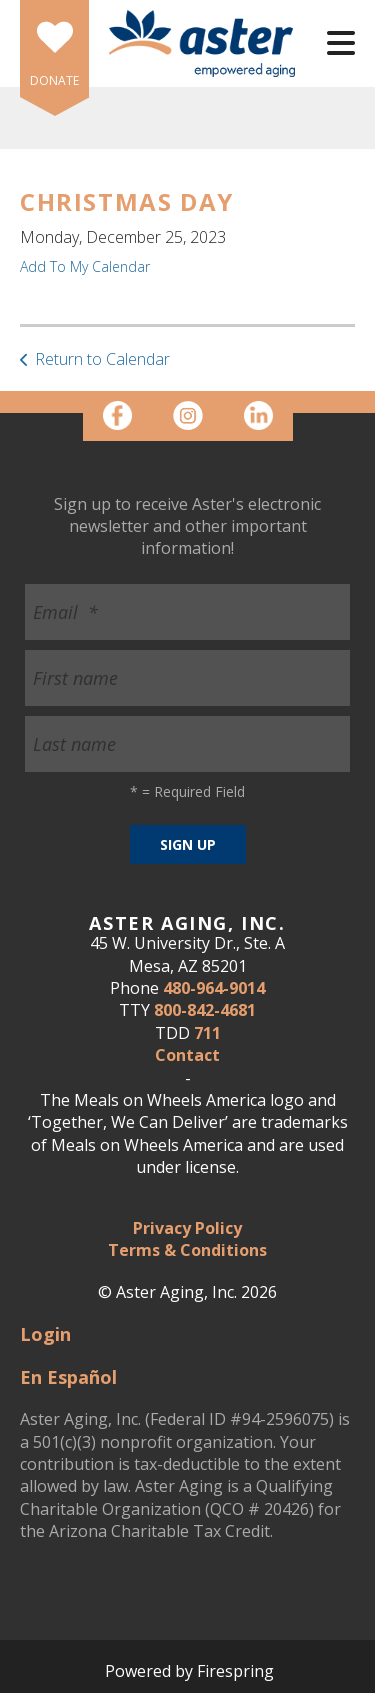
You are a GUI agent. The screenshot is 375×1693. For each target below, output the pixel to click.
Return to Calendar (102, 359)
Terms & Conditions (187, 1250)
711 (207, 1033)
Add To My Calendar (85, 266)
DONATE (54, 80)
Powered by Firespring (189, 1671)
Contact (187, 1055)
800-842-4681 (205, 1010)
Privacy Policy (187, 1228)
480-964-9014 (214, 988)
